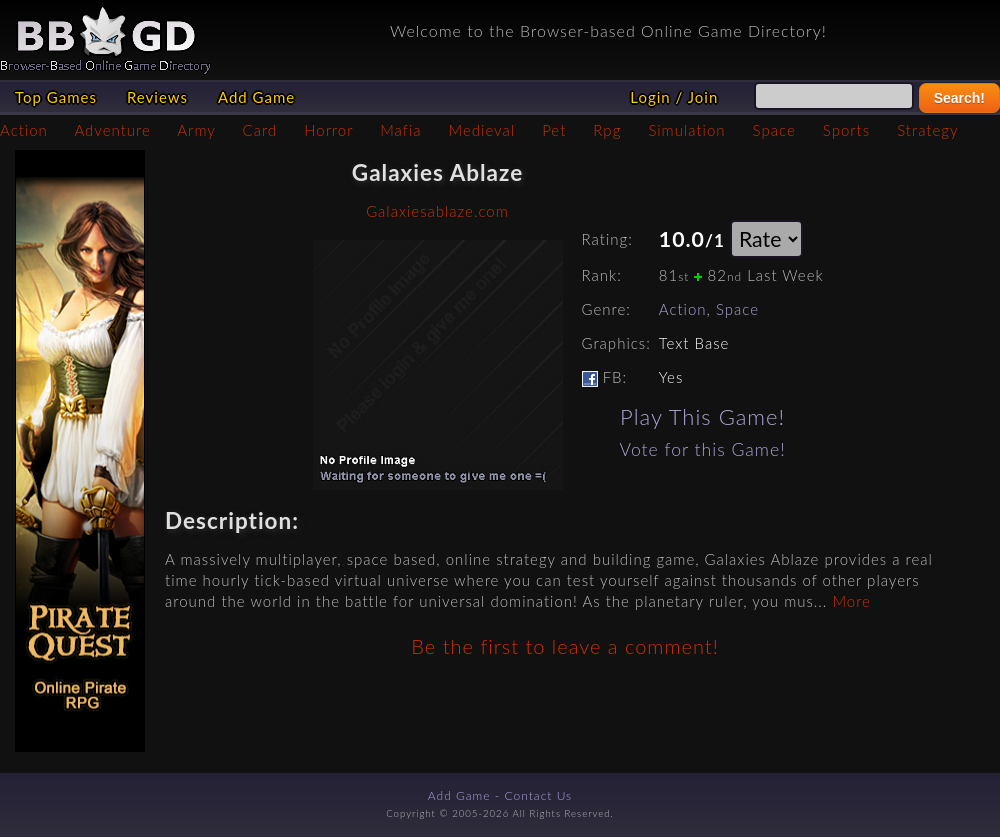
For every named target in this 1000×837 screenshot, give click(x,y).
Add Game (256, 97)
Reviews (157, 97)
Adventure (112, 130)
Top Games (56, 97)
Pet (554, 130)
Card (260, 130)
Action (24, 130)
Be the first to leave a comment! (564, 646)
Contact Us (539, 795)
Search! (959, 98)
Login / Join (674, 97)
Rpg (607, 130)
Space (774, 130)
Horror (328, 130)
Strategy (927, 130)
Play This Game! (702, 416)
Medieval (482, 130)
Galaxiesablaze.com (437, 211)
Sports (846, 130)
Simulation (686, 130)
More (851, 601)
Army (196, 130)
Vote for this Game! (703, 449)
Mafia (400, 130)
